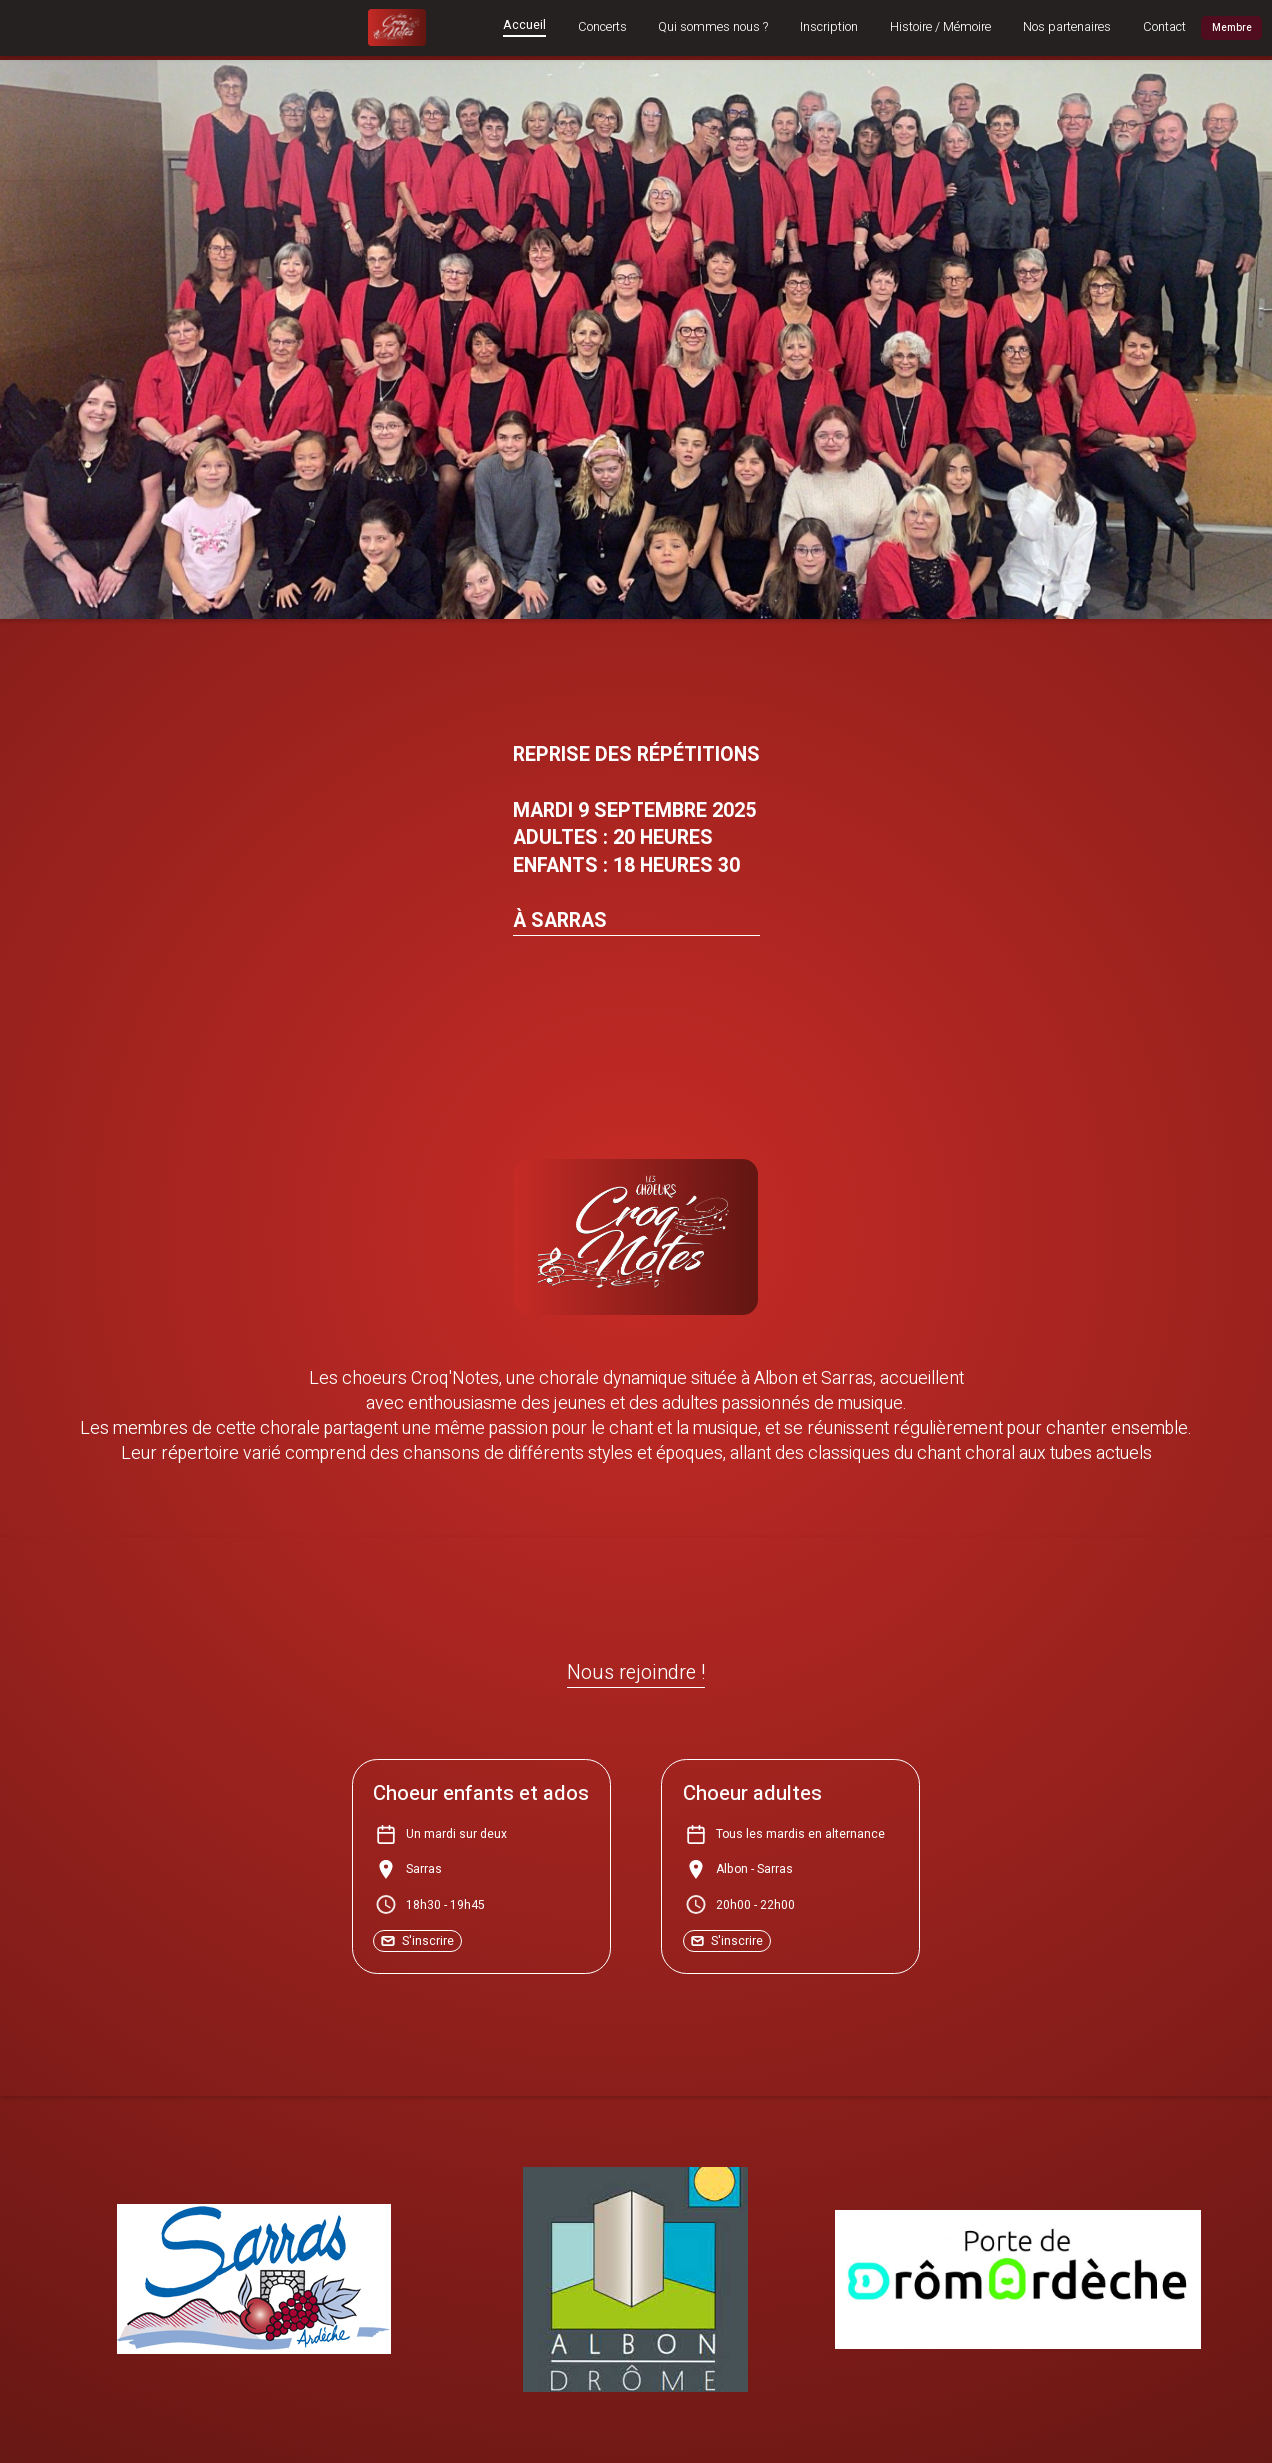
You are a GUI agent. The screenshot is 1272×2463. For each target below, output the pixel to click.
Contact (1164, 27)
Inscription (829, 27)
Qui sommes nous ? (713, 27)
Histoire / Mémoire (940, 27)
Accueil (524, 26)
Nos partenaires (1067, 27)
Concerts (602, 27)
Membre (1232, 27)
